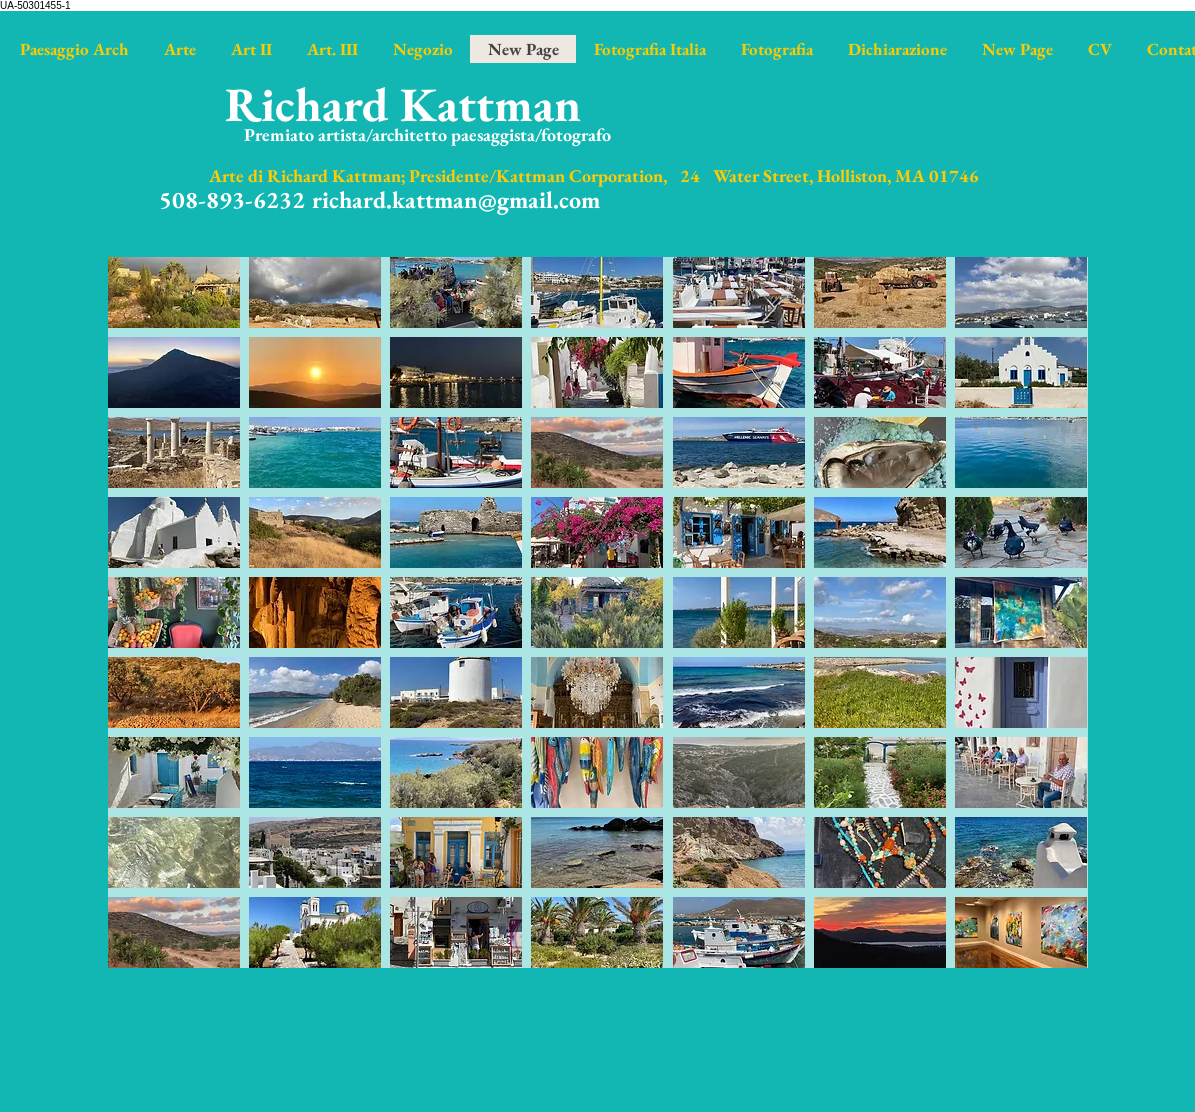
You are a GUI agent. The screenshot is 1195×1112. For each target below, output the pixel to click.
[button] (174, 292)
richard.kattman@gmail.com (456, 199)
